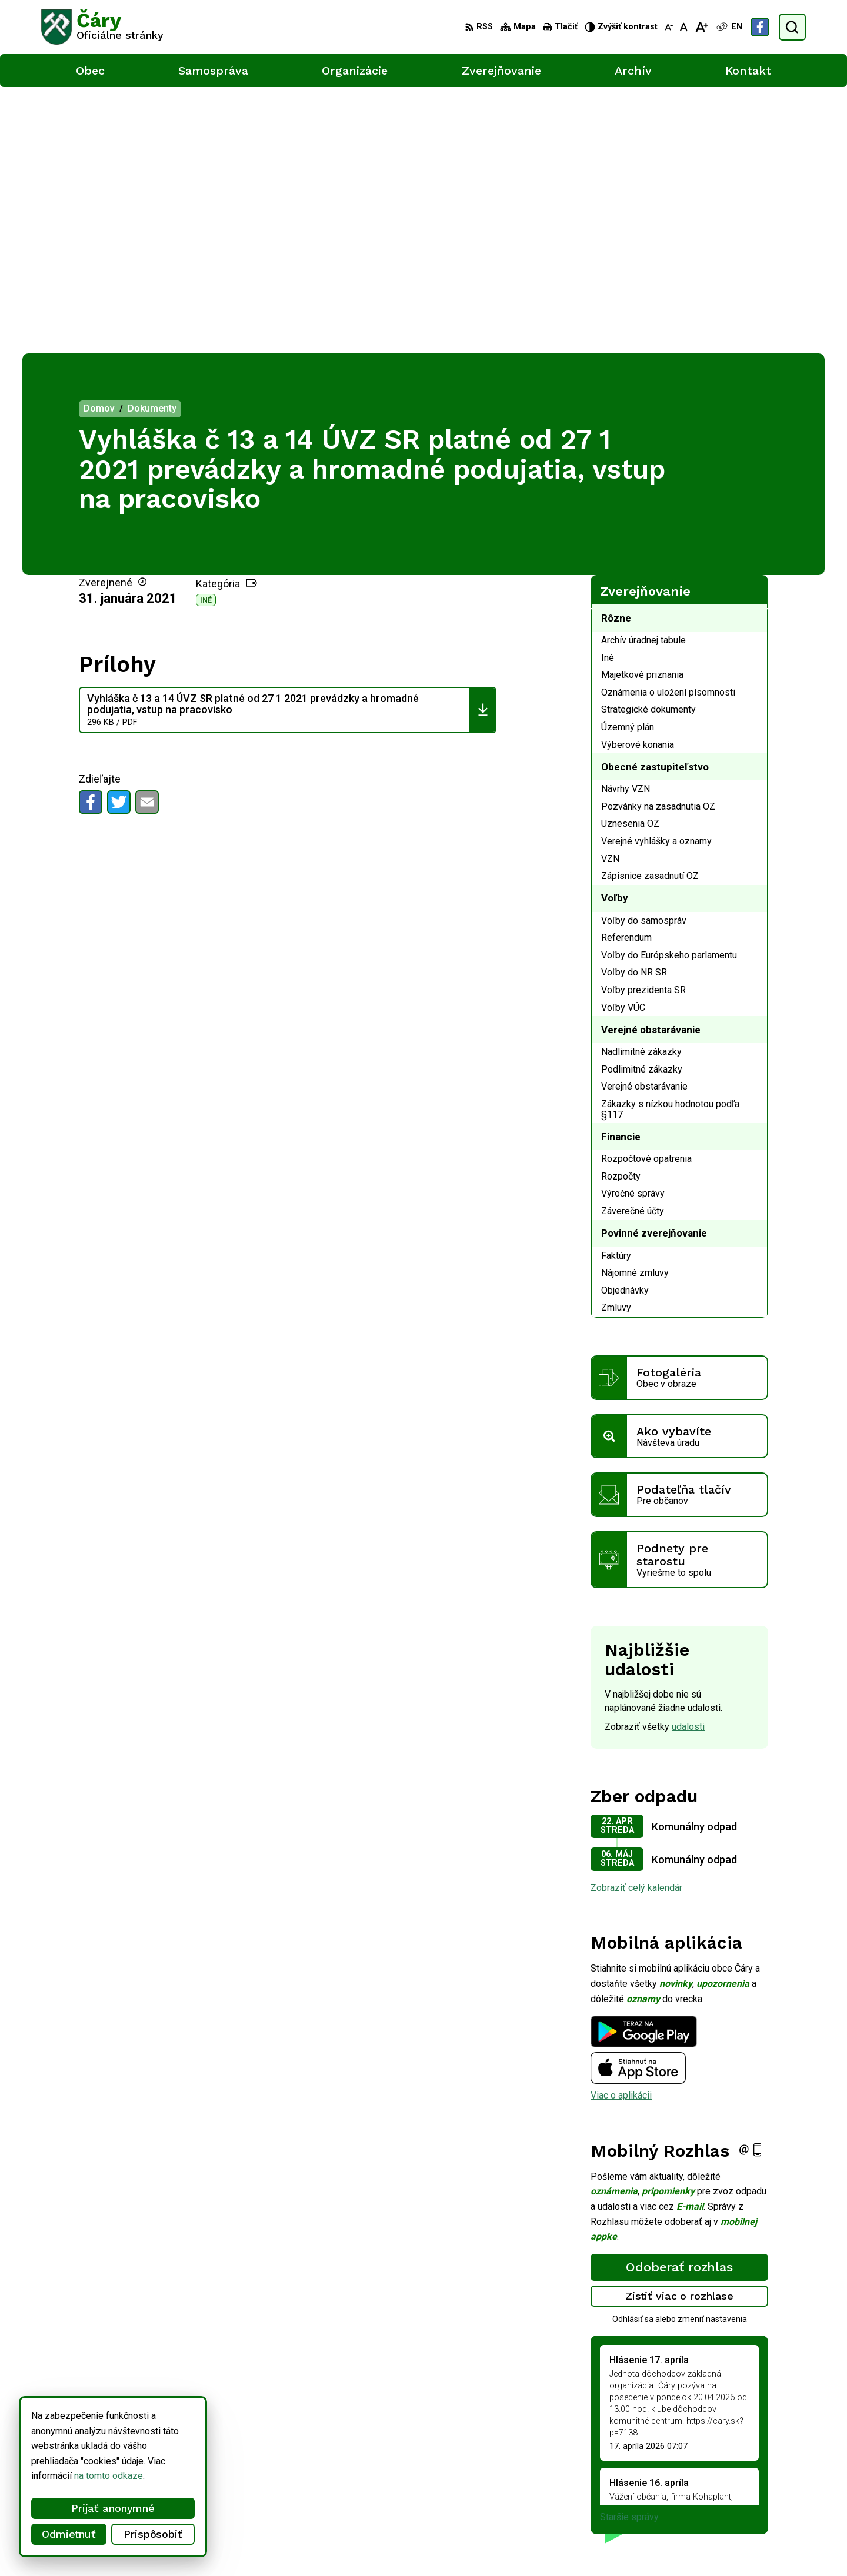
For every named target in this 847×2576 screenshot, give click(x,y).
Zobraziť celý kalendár (636, 1621)
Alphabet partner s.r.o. (196, 2544)
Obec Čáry (340, 2544)
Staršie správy (629, 2250)
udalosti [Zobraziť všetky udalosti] (688, 1460)
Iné (206, 333)
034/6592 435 (761, 2475)
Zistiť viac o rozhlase (679, 2029)
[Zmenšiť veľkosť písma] (668, 27)
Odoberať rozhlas (679, 2000)
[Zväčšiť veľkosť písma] (701, 27)
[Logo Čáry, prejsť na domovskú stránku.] (102, 27)
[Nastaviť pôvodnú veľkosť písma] (683, 27)
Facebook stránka (768, 2502)
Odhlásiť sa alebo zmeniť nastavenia (679, 2052)
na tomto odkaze (48, 2475)
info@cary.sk (758, 2488)
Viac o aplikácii (621, 1829)
